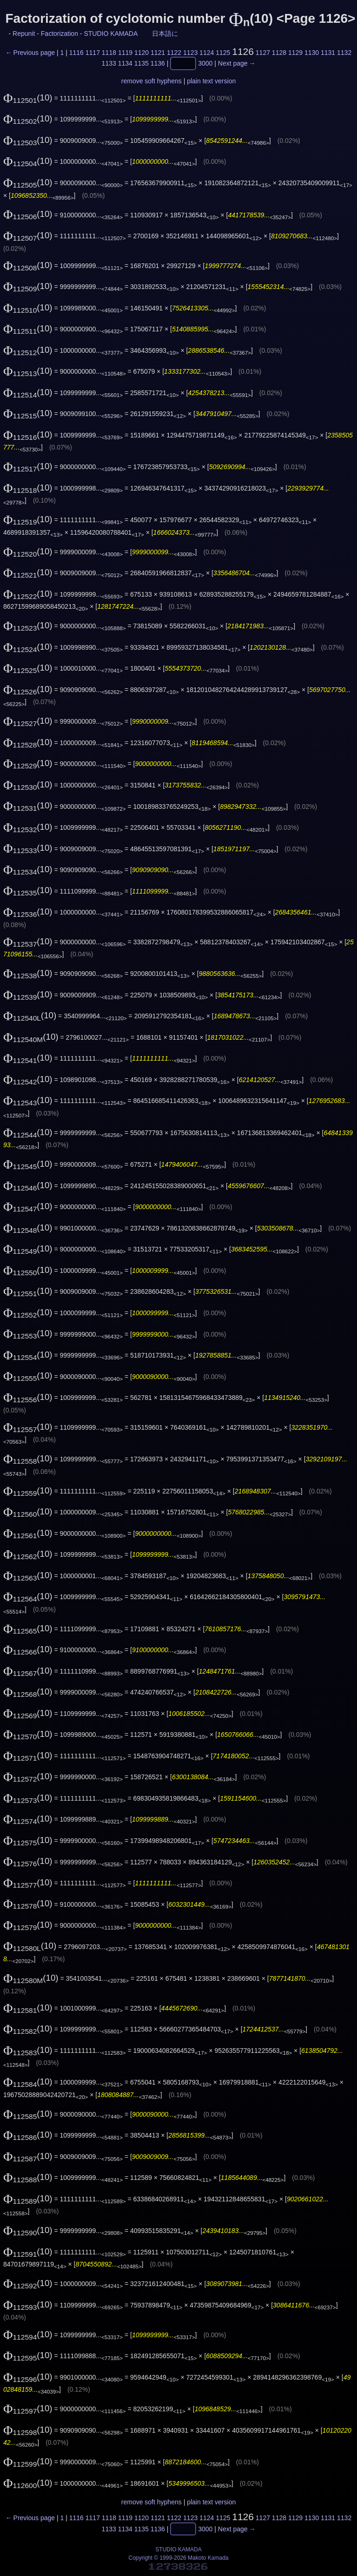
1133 (109, 63)
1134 (125, 63)
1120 (141, 52)
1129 (295, 52)
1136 (158, 63)
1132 (344, 52)
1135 (141, 63)
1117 (93, 52)
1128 (279, 52)
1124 (206, 52)
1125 (223, 52)
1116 (76, 52)
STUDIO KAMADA (110, 33)
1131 (328, 52)
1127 (263, 52)
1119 (125, 52)
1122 (174, 52)
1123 (190, 52)
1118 (109, 52)
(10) (28, 97)
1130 (311, 52)
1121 (158, 52)
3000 (205, 63)
